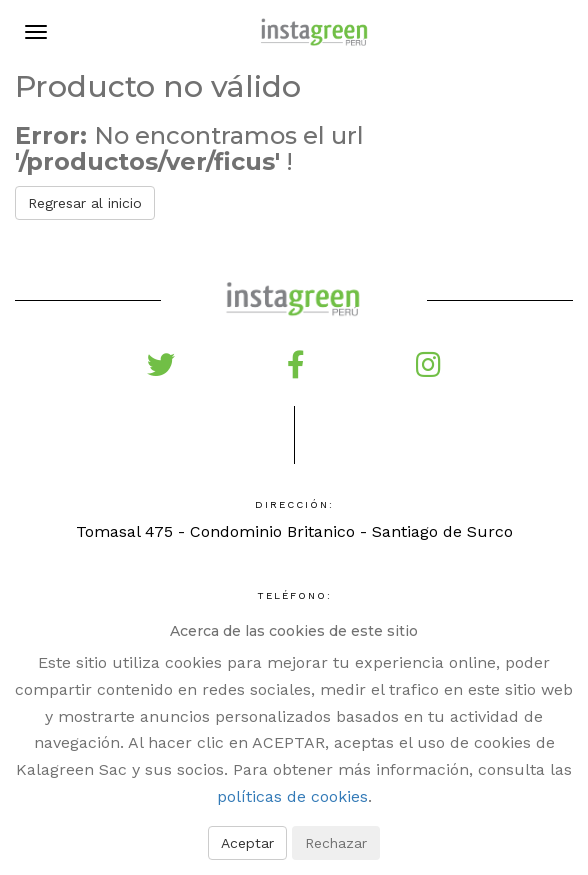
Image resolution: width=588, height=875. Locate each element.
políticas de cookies (292, 796)
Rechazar (336, 843)
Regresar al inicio (85, 203)
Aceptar (247, 843)
